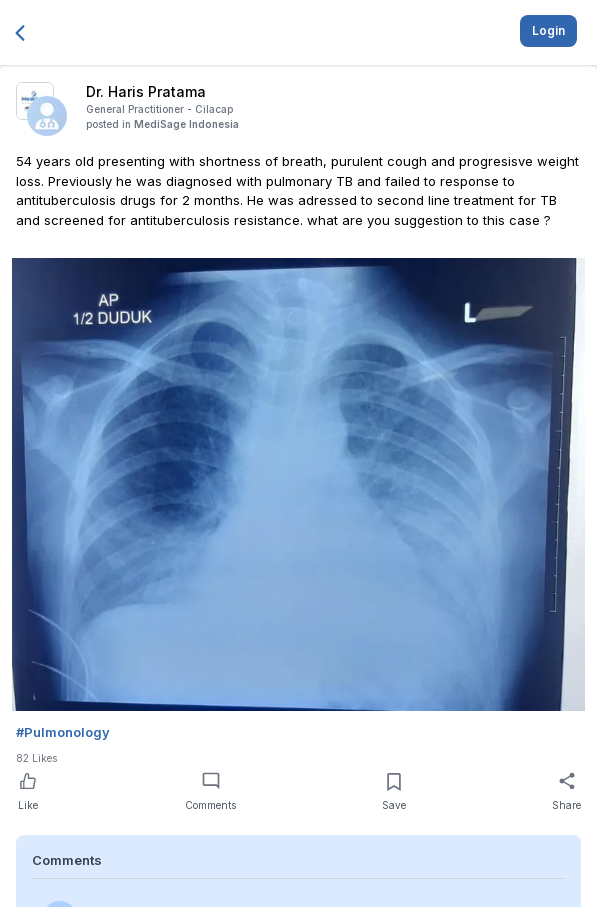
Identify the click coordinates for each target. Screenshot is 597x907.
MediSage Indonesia (186, 124)
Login (548, 30)
